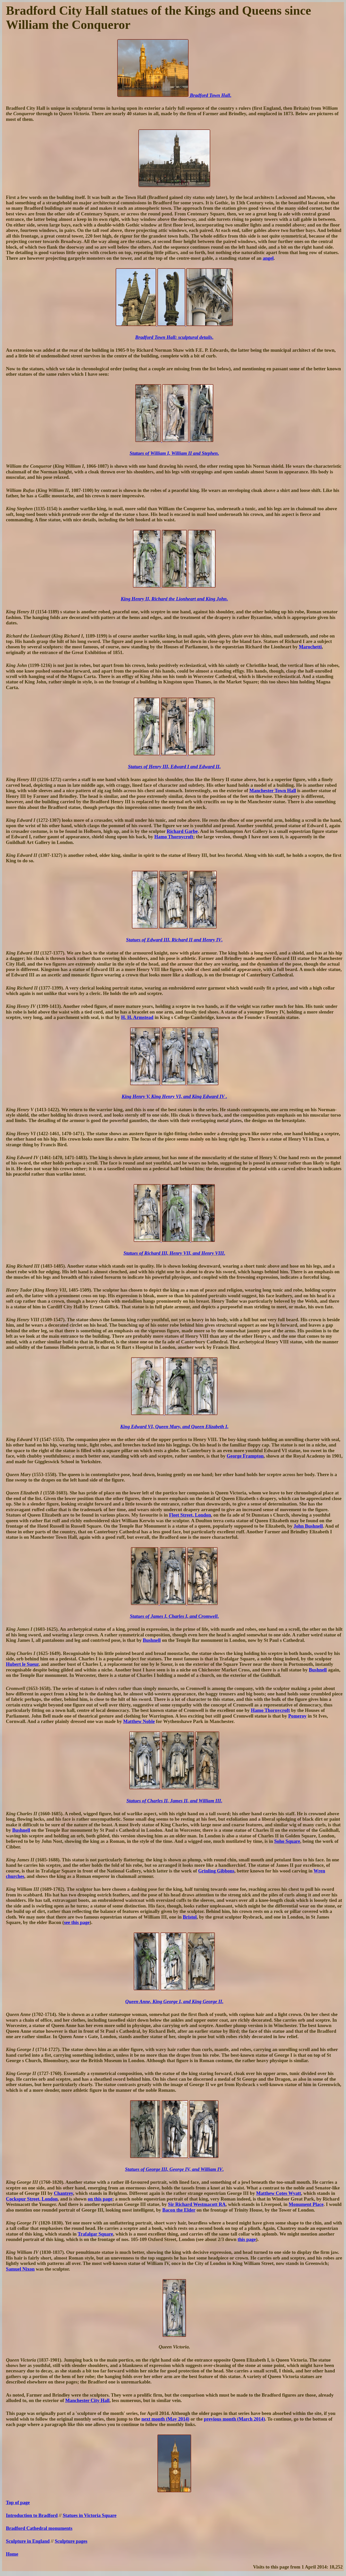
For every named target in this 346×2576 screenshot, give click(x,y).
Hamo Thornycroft (173, 836)
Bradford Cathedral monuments (39, 2528)
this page (247, 2239)
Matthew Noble (139, 1721)
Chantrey (63, 2193)
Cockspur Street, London (32, 2199)
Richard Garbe (182, 831)
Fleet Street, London (190, 1515)
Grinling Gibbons (216, 1871)
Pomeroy (297, 1716)
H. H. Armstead (137, 1017)
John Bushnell (308, 1526)
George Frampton (245, 1456)
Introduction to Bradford (32, 2515)
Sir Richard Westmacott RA (197, 2204)
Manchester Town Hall (272, 790)
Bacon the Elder (178, 2210)
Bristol (190, 1917)
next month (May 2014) (165, 2419)
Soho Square (287, 1841)
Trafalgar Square (95, 2234)
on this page (100, 2199)
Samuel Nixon (20, 2269)
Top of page (18, 2502)
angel (268, 258)
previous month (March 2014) (234, 2419)
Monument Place (306, 2204)
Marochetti (310, 646)
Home (12, 2554)
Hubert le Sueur (22, 1664)
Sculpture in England (28, 2541)
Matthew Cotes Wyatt (278, 2193)
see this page (77, 1922)
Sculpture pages (71, 2541)
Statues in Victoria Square (89, 2515)
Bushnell (152, 1640)
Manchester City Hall (87, 2400)
